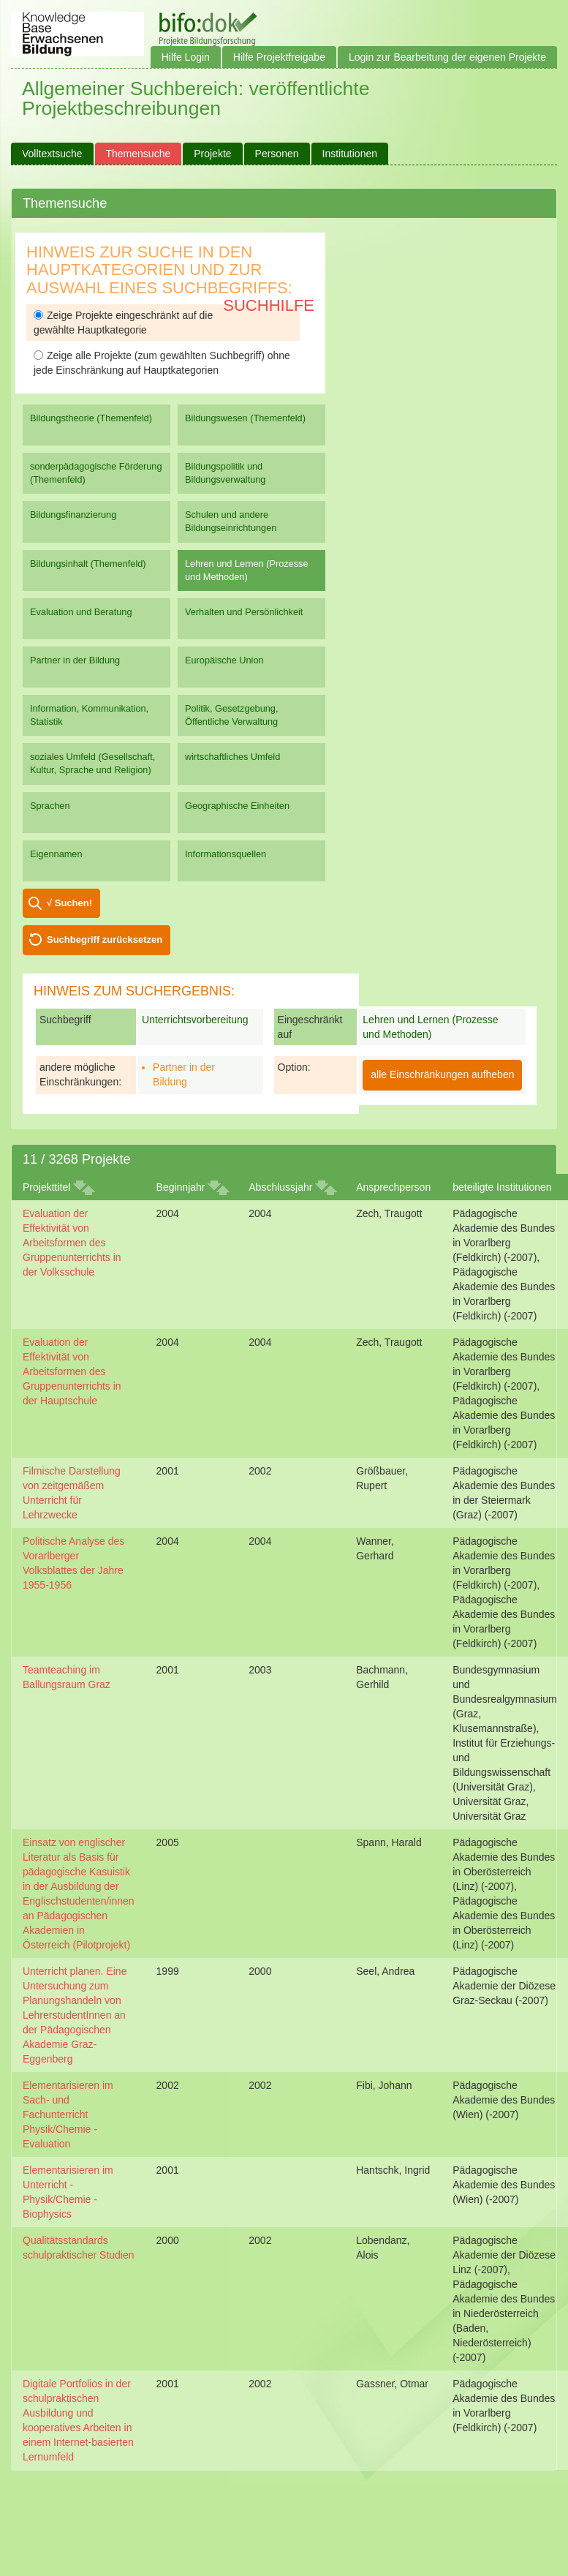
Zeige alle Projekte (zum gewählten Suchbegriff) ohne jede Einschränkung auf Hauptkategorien (162, 363)
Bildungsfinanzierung (73, 514)
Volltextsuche (52, 153)
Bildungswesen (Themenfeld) (245, 418)
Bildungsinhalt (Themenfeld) (88, 563)
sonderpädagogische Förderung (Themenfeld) (96, 473)
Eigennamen (56, 853)
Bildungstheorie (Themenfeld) (91, 418)
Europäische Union (224, 660)
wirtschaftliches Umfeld (232, 756)
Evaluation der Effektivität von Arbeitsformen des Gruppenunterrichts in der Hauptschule (72, 1371)
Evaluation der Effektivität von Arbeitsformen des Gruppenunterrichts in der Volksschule (72, 1243)
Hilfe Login (186, 57)
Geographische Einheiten (237, 805)
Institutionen (350, 153)
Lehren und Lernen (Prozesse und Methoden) (246, 570)
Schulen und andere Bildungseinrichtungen (230, 521)
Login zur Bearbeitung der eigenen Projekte (447, 57)
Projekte (212, 153)
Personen (277, 153)
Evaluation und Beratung (81, 611)
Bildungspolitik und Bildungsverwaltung (225, 473)
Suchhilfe (268, 305)
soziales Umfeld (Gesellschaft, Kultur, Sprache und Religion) (92, 763)
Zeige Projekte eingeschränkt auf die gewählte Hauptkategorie (123, 322)
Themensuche (138, 153)
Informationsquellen (225, 853)
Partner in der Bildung (75, 660)
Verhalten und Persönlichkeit (244, 611)
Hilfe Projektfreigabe (279, 57)
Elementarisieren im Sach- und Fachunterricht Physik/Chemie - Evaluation (68, 2114)
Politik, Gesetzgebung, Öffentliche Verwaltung (231, 715)
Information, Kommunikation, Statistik (89, 715)
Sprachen (50, 805)
